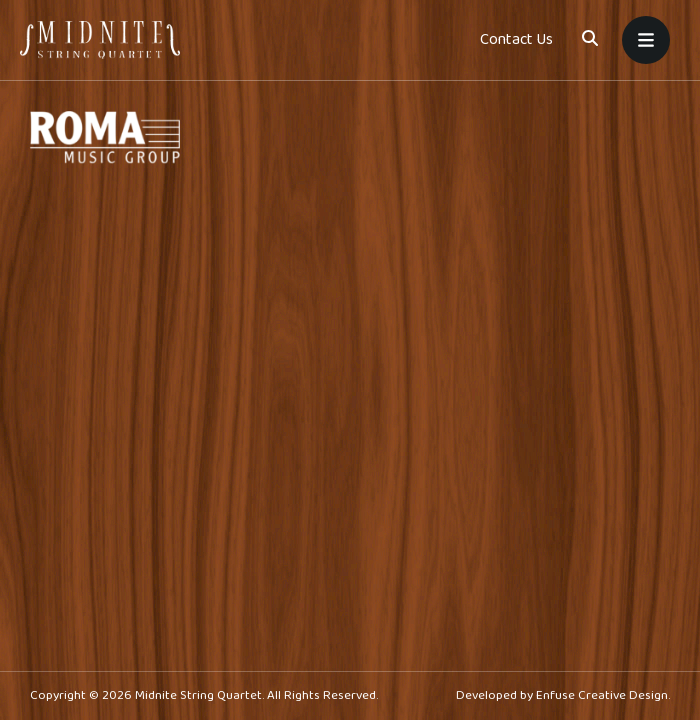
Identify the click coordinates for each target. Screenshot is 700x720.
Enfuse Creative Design (602, 695)
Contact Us (516, 40)
